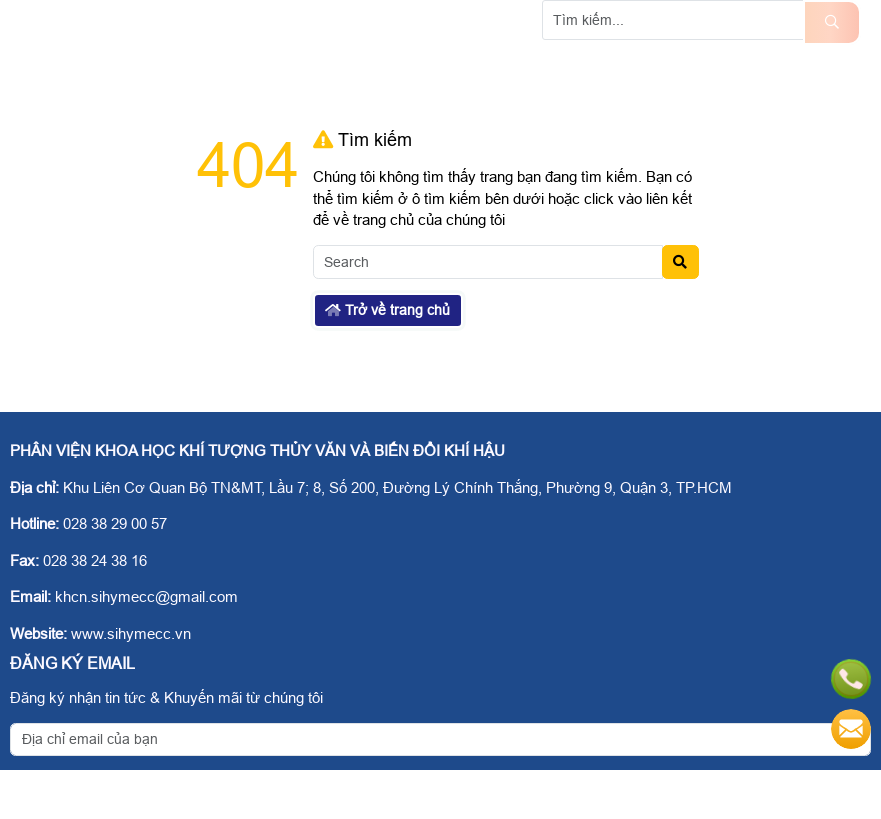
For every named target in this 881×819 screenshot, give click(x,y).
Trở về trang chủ (387, 359)
